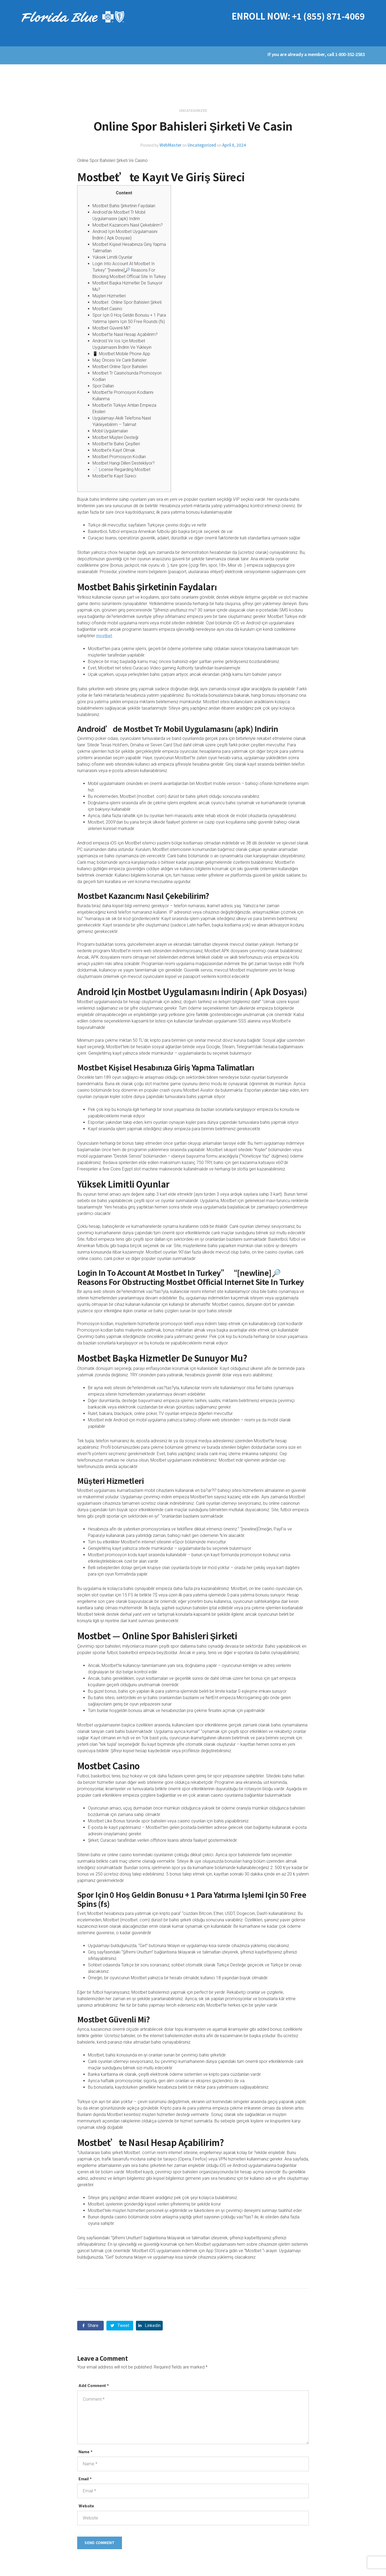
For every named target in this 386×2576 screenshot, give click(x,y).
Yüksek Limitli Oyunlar (112, 257)
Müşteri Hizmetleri (109, 295)
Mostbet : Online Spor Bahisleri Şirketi (127, 302)
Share (90, 2325)
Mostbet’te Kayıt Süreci (114, 476)
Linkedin (149, 2325)
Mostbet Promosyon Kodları (119, 456)
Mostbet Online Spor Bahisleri (119, 366)
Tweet (120, 2325)
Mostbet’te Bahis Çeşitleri (116, 443)
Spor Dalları (103, 385)
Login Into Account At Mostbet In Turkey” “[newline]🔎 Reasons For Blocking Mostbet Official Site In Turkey (129, 270)
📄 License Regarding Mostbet (121, 469)
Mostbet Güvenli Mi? (111, 328)
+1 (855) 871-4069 (328, 16)
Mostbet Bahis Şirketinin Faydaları (123, 205)
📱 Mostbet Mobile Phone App (121, 353)
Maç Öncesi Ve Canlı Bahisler (119, 360)
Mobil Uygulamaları (110, 430)
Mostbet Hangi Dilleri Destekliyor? (123, 463)
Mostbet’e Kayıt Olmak (113, 450)
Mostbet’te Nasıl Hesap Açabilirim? (125, 334)
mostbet (104, 635)
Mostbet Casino (107, 308)
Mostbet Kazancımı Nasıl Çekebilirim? (127, 225)
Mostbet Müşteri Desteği (115, 437)
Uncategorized (202, 145)
